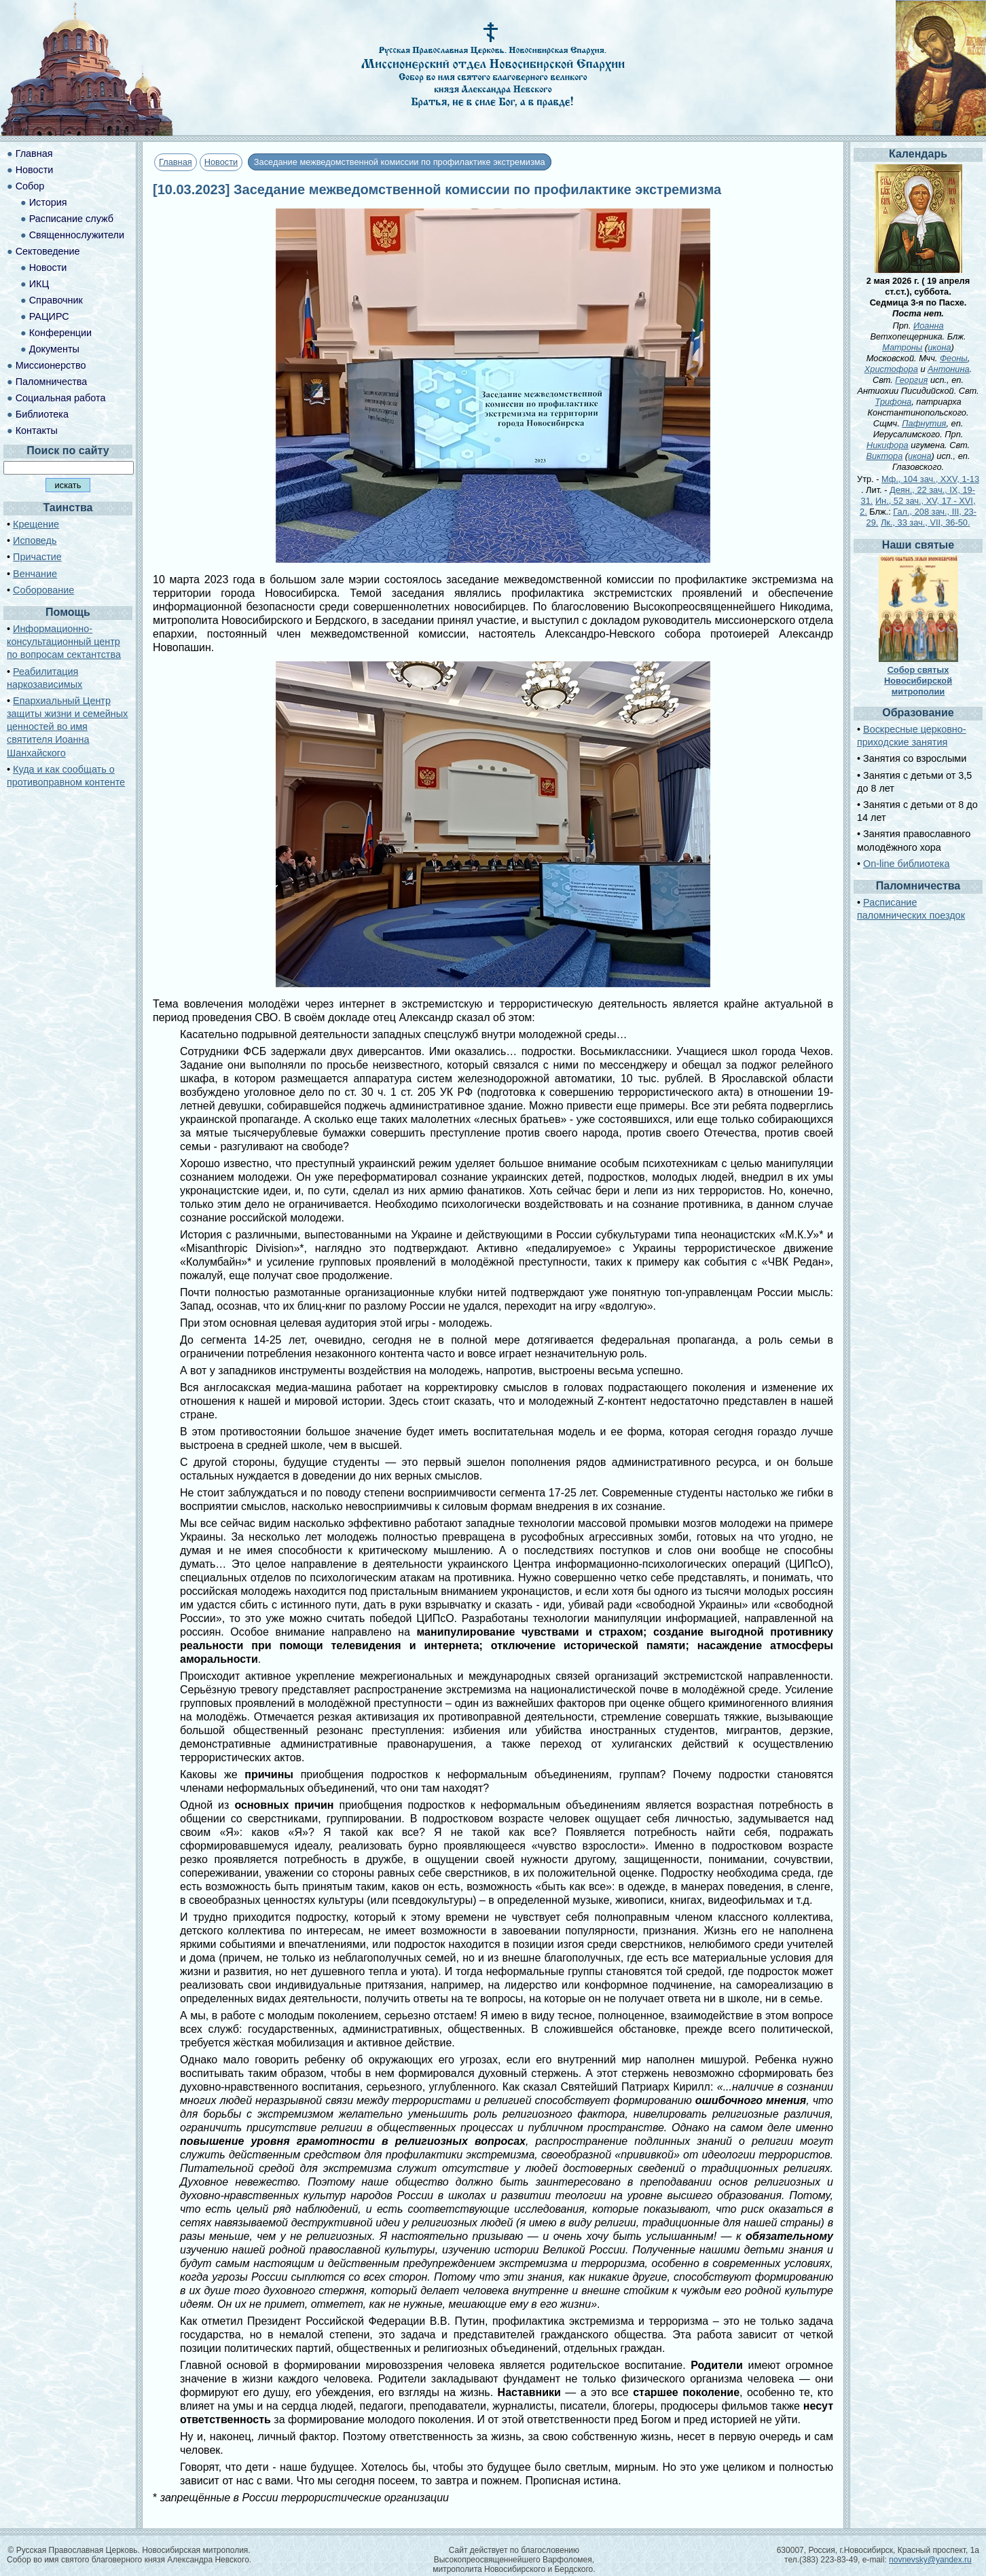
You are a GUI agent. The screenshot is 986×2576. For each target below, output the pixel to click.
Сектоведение (48, 251)
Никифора (887, 445)
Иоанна (928, 325)
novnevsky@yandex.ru (930, 2559)
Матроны (902, 347)
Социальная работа (61, 397)
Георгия (911, 380)
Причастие (37, 556)
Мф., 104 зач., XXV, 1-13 (930, 479)
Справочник (56, 300)
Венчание (35, 573)
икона (939, 347)
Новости (221, 162)
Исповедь (34, 540)
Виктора (884, 456)
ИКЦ (39, 283)
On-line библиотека (906, 863)
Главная (175, 162)
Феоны (954, 358)
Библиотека (42, 414)
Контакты (37, 430)
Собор (30, 186)
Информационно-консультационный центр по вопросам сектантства (64, 641)
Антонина (949, 369)
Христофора (891, 369)
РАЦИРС (49, 316)
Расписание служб (71, 218)
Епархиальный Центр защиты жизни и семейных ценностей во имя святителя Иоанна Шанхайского (67, 726)
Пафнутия (924, 423)
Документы (54, 349)
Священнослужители (76, 234)
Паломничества (52, 381)
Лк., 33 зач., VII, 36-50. (925, 522)
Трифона (893, 402)
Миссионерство (51, 365)
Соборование (43, 590)
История (48, 202)
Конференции (60, 332)
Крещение (36, 524)
